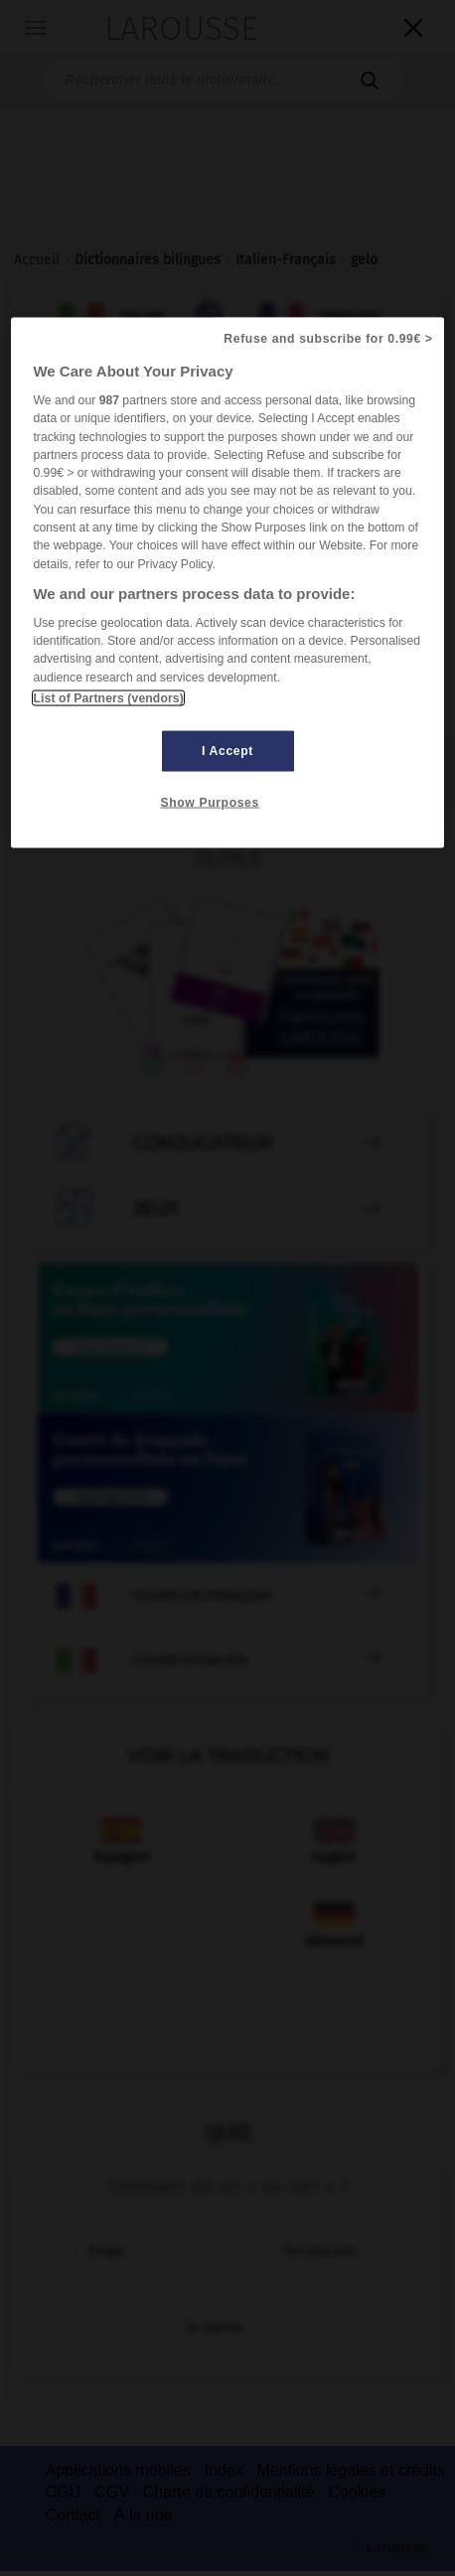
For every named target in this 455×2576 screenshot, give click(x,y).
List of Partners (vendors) (108, 698)
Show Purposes (210, 803)
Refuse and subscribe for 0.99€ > (328, 339)
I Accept (227, 751)
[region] (227, 583)
